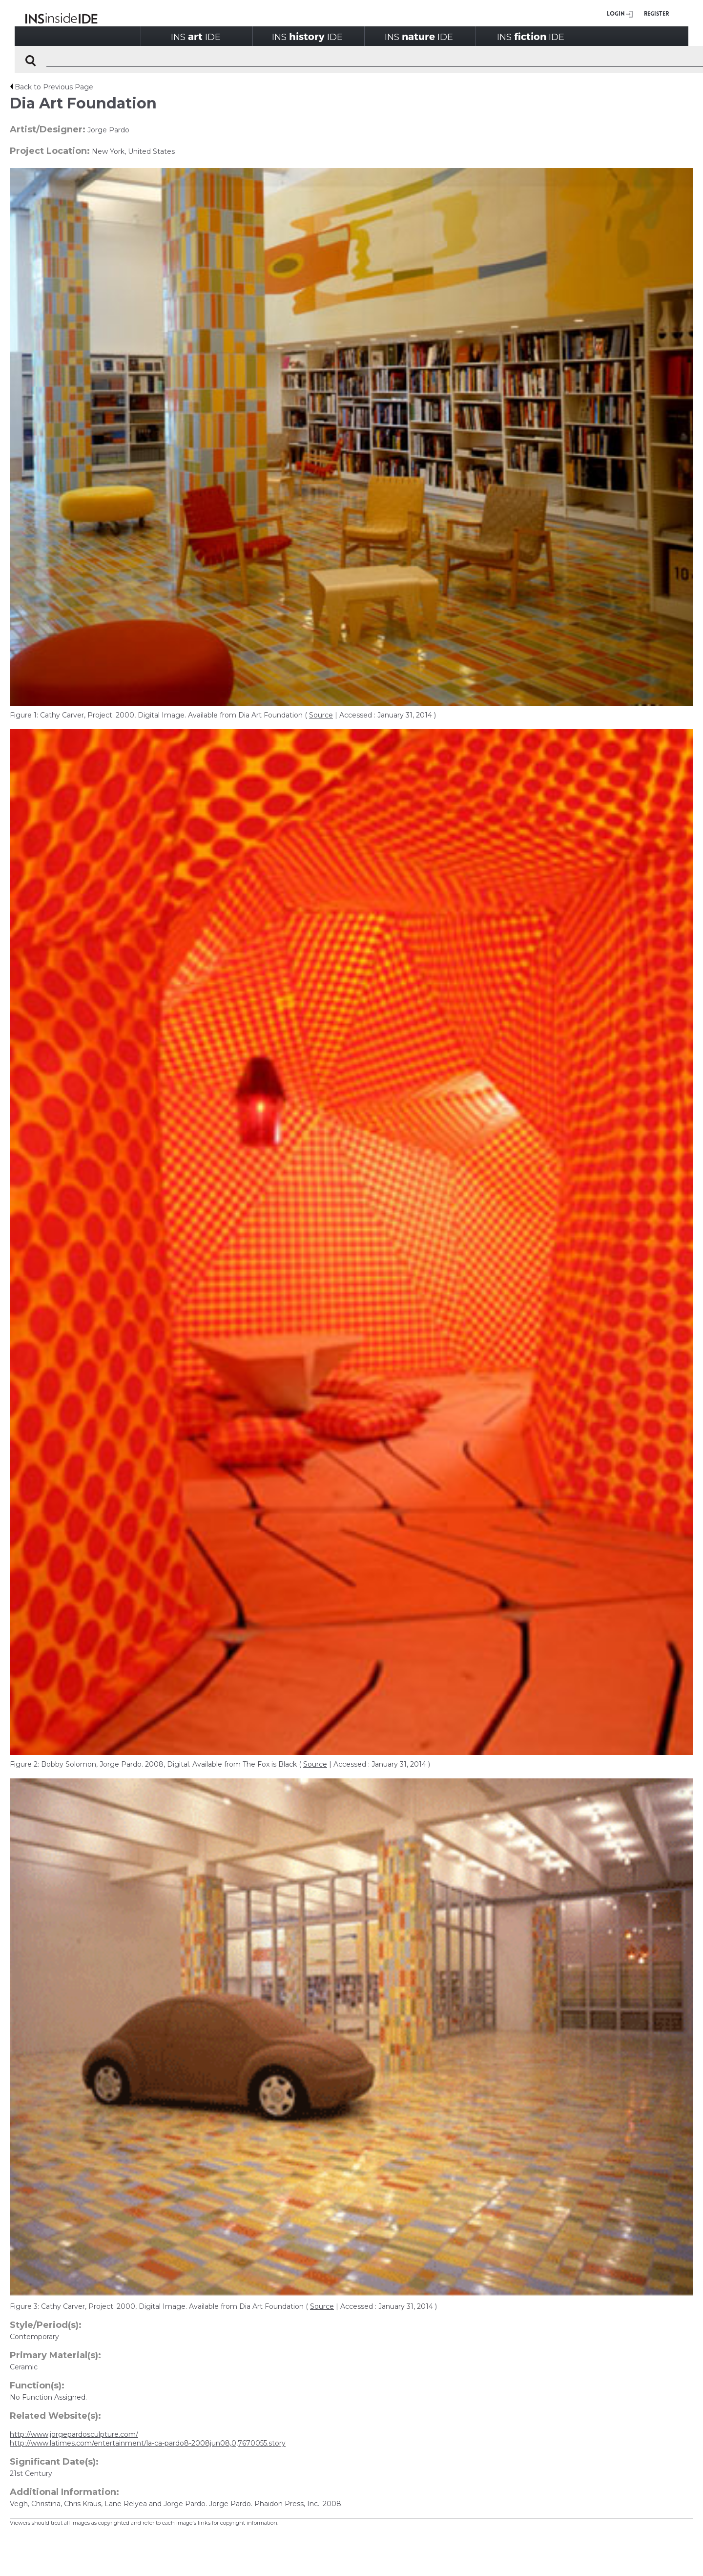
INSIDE (196, 36)
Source (321, 715)
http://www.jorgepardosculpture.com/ (74, 2434)
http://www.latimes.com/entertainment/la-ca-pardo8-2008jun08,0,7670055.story (148, 2443)
